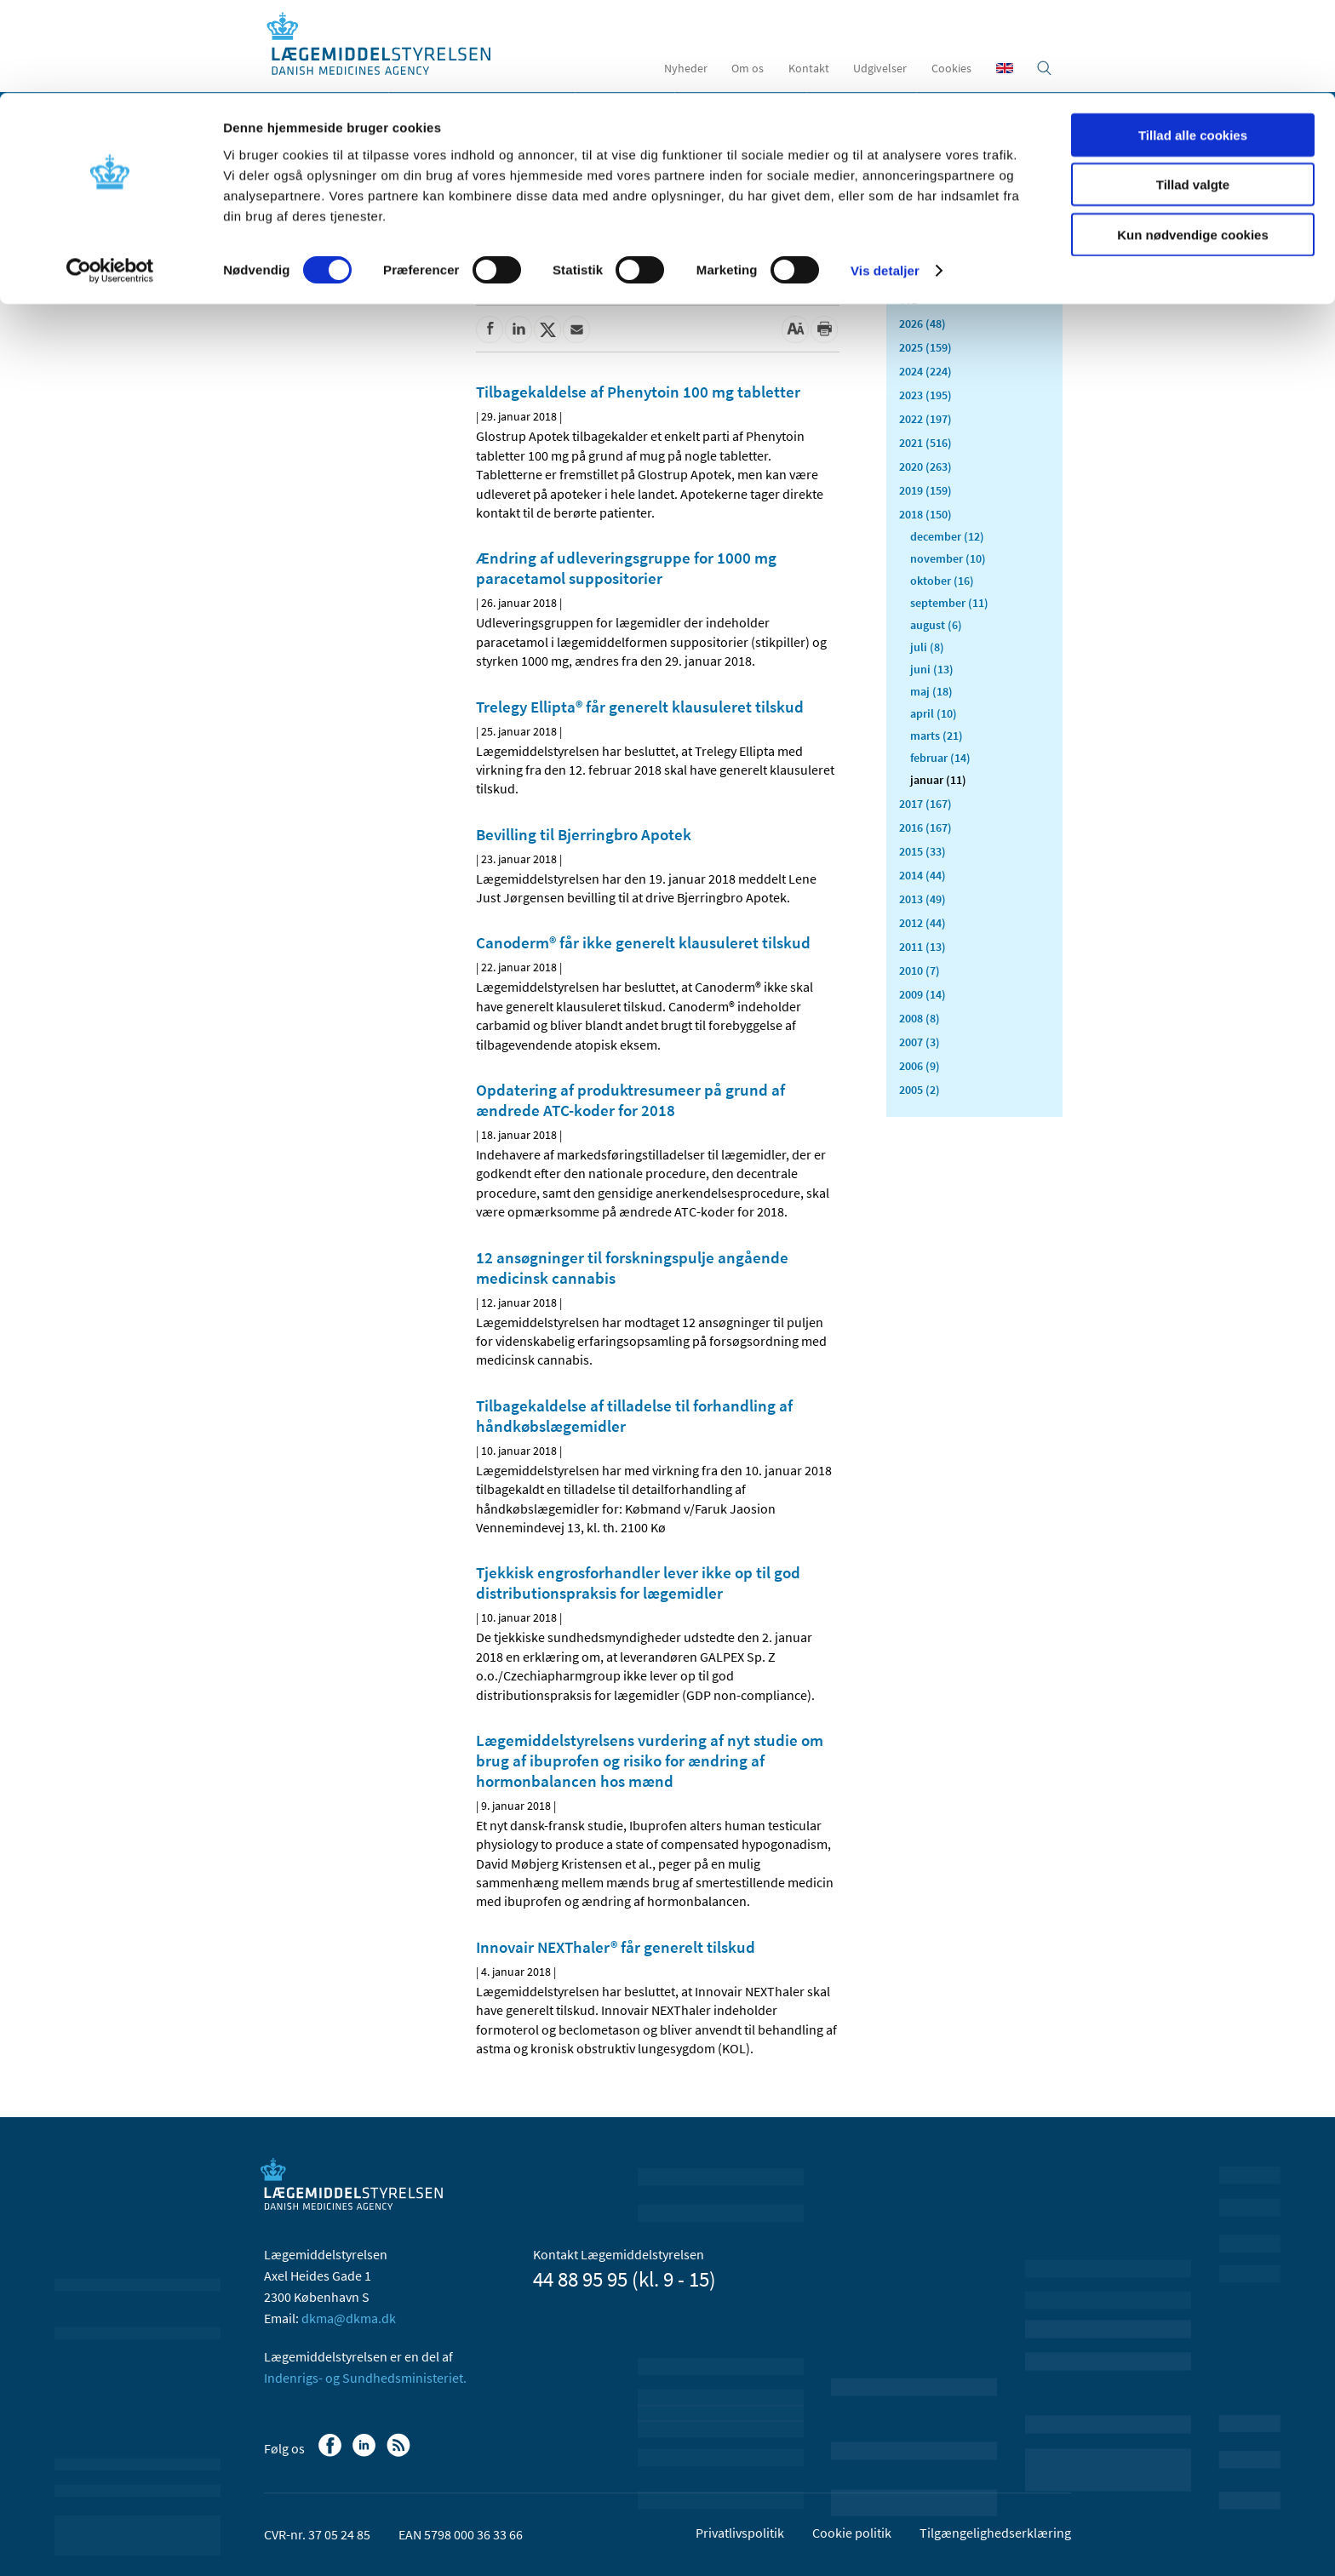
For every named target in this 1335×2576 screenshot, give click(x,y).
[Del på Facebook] (489, 329)
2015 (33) (922, 851)
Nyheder (300, 242)
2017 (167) (925, 803)
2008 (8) (919, 1018)
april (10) (933, 713)
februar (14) (940, 757)
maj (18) (931, 691)
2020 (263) (925, 466)
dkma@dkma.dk (348, 2318)
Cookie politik (851, 2532)
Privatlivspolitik (740, 2532)
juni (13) (932, 669)
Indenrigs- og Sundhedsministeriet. (365, 2377)
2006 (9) (919, 1065)
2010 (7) (919, 970)
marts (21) (936, 735)
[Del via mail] (576, 329)
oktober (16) (942, 580)
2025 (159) (925, 347)
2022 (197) (925, 418)
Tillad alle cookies (1192, 42)
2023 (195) (925, 395)
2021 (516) (925, 442)
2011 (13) (922, 946)
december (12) (947, 536)
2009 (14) (922, 994)
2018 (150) (925, 514)
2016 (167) (925, 827)
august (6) (936, 625)
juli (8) (927, 647)
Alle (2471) (926, 269)
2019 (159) (925, 490)
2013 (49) (922, 899)
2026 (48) (922, 323)
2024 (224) (925, 371)
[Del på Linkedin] (518, 329)
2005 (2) (919, 1089)
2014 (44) (922, 875)
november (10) (948, 558)
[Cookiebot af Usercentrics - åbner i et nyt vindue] (110, 179)
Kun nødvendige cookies (1193, 142)
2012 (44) (922, 922)
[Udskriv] (824, 329)
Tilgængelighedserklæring (995, 2532)
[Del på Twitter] (547, 329)
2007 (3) (919, 1042)
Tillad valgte (1192, 92)
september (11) (949, 602)
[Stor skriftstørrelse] (795, 329)
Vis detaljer (885, 178)
